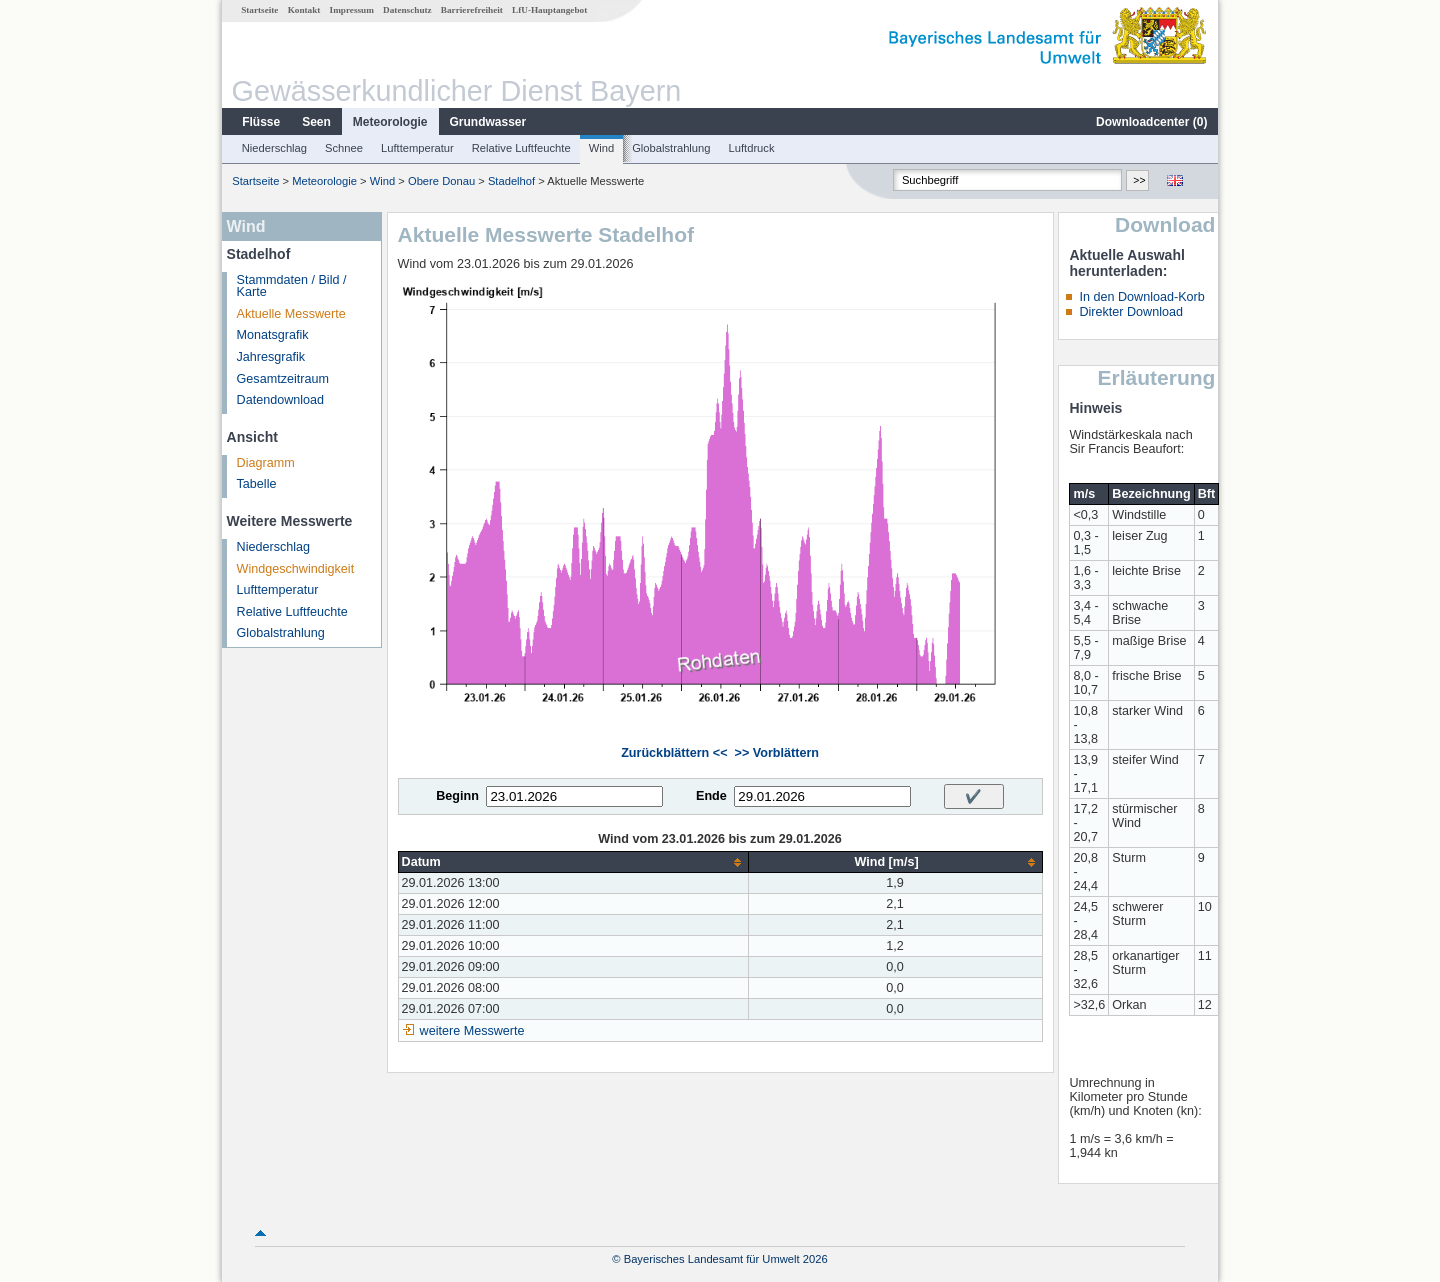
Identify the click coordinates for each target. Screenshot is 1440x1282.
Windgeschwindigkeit (296, 569)
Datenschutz (407, 10)
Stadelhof (511, 181)
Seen (316, 122)
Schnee (344, 148)
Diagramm (266, 463)
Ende (711, 796)
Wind (602, 148)
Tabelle (257, 484)
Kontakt (304, 10)
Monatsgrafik (273, 335)
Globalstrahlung (671, 148)
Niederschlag (274, 148)
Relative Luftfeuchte (521, 148)
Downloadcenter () (1151, 122)
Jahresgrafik (271, 357)
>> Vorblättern (777, 753)
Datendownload (281, 400)
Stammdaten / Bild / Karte (292, 286)
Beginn (457, 796)
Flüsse (261, 122)
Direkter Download (1131, 312)
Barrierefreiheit (472, 10)
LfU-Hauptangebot (549, 10)
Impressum (352, 10)
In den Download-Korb (1141, 297)
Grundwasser (488, 122)
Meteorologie (390, 122)
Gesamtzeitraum (283, 379)
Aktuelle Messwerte (291, 314)
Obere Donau (441, 181)
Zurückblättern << (674, 753)
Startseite (259, 10)
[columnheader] (573, 862)
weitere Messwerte (472, 1031)
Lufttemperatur (417, 148)
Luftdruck (752, 148)
